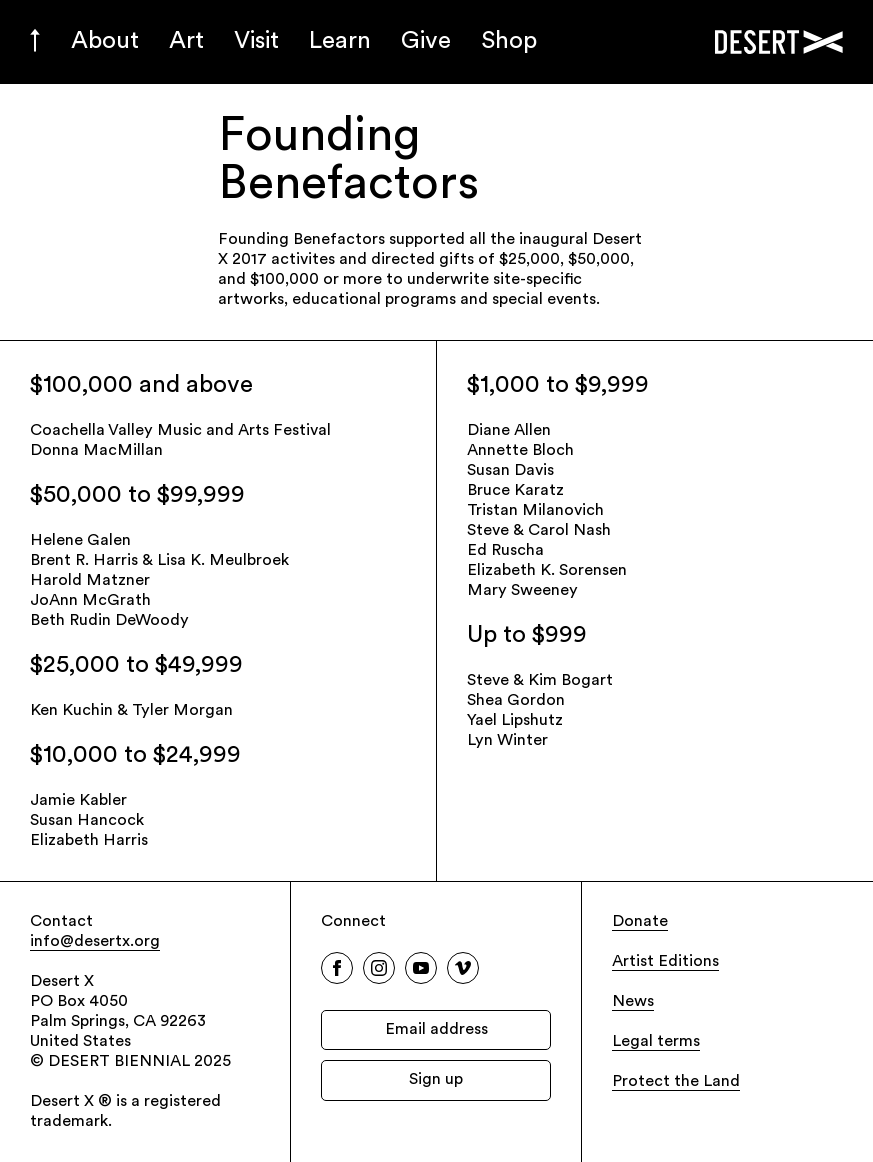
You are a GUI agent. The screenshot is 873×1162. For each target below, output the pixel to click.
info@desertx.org (95, 942)
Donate (640, 922)
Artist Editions (665, 962)
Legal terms (656, 1042)
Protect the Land (676, 1082)
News (633, 1002)
